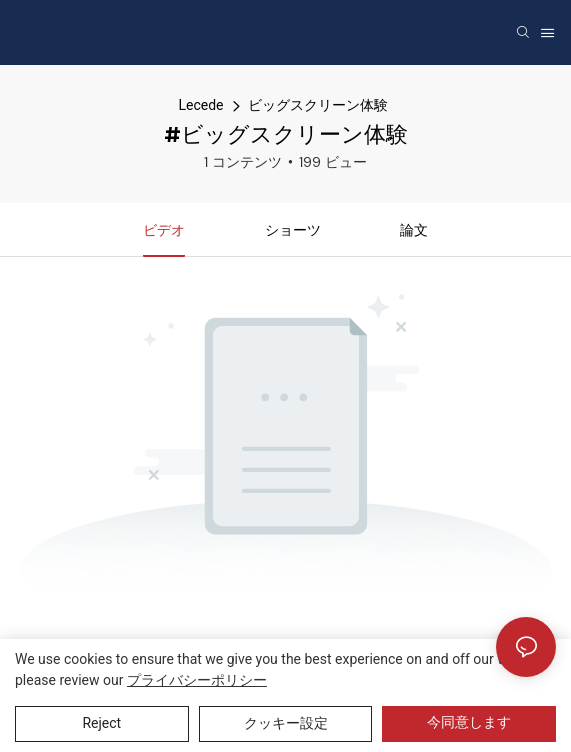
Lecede (200, 105)
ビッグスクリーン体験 (318, 105)
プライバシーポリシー (197, 680)
